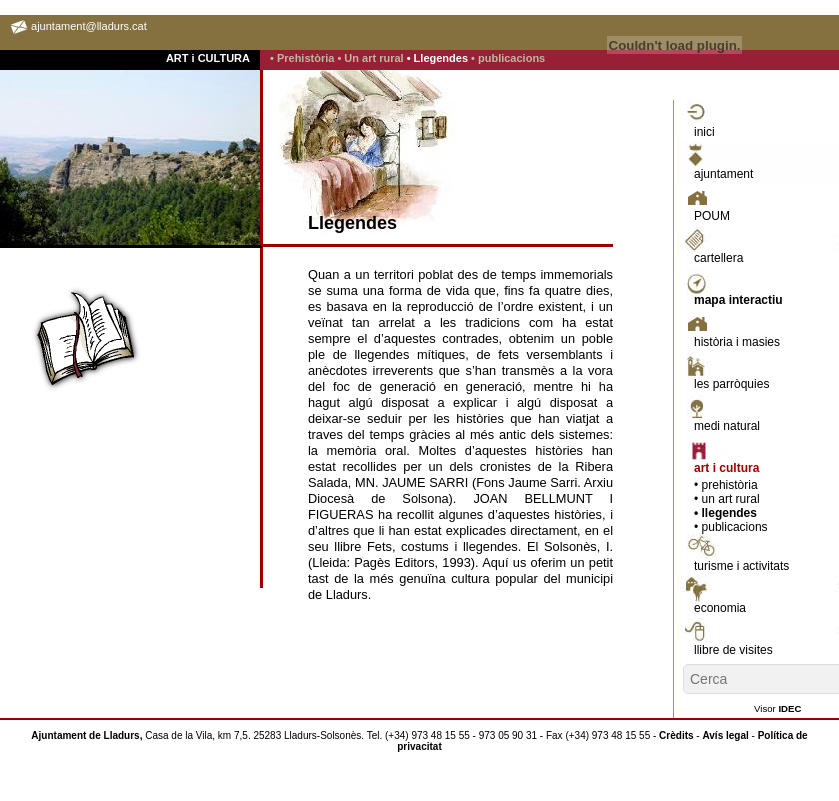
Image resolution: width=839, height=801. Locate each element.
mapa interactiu (738, 300)
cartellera (718, 258)
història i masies (737, 342)
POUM (712, 216)
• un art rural (727, 499)
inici (704, 132)
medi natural (727, 426)
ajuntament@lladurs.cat (89, 26)
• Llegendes (439, 58)
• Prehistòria (303, 58)
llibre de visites (733, 650)
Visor (777, 708)
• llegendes (725, 513)
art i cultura (726, 468)
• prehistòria (726, 485)
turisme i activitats (741, 566)
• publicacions (508, 58)
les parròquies (731, 384)
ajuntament (723, 174)
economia (720, 608)
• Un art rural (371, 58)
